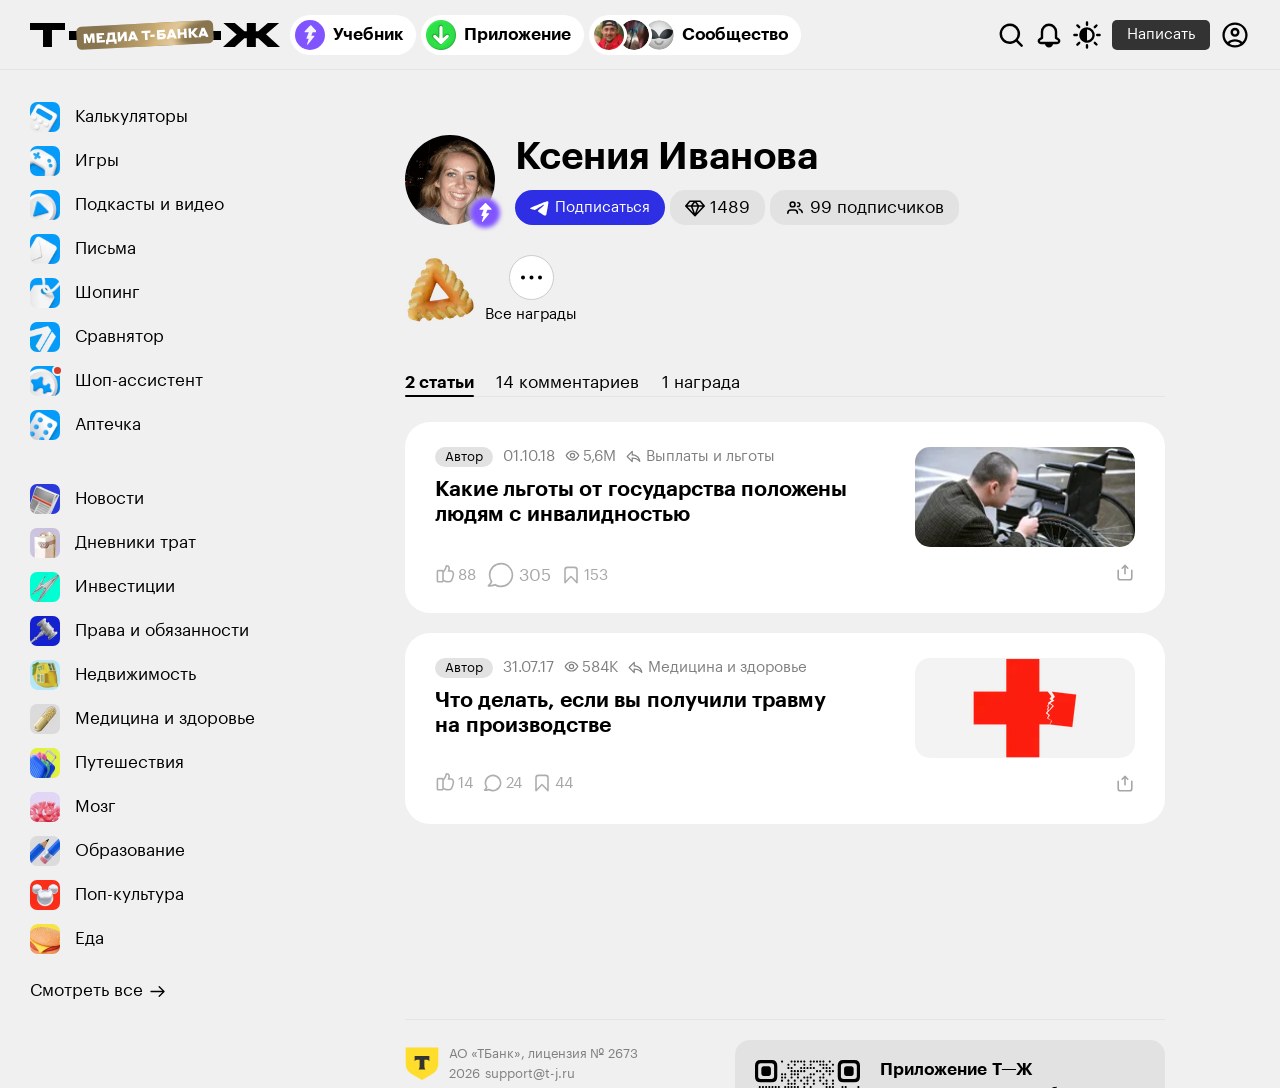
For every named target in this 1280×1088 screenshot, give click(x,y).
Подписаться (590, 208)
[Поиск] (1011, 35)
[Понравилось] (455, 575)
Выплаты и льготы (700, 457)
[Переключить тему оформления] (1087, 35)
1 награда (701, 382)
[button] (485, 213)
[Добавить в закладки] (584, 575)
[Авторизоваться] (1235, 35)
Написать (1161, 34)
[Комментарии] (518, 575)
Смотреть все (98, 991)
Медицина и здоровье (717, 668)
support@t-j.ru (530, 1073)
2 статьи (439, 382)
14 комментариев (567, 382)
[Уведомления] (1049, 35)
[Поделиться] (1125, 573)
